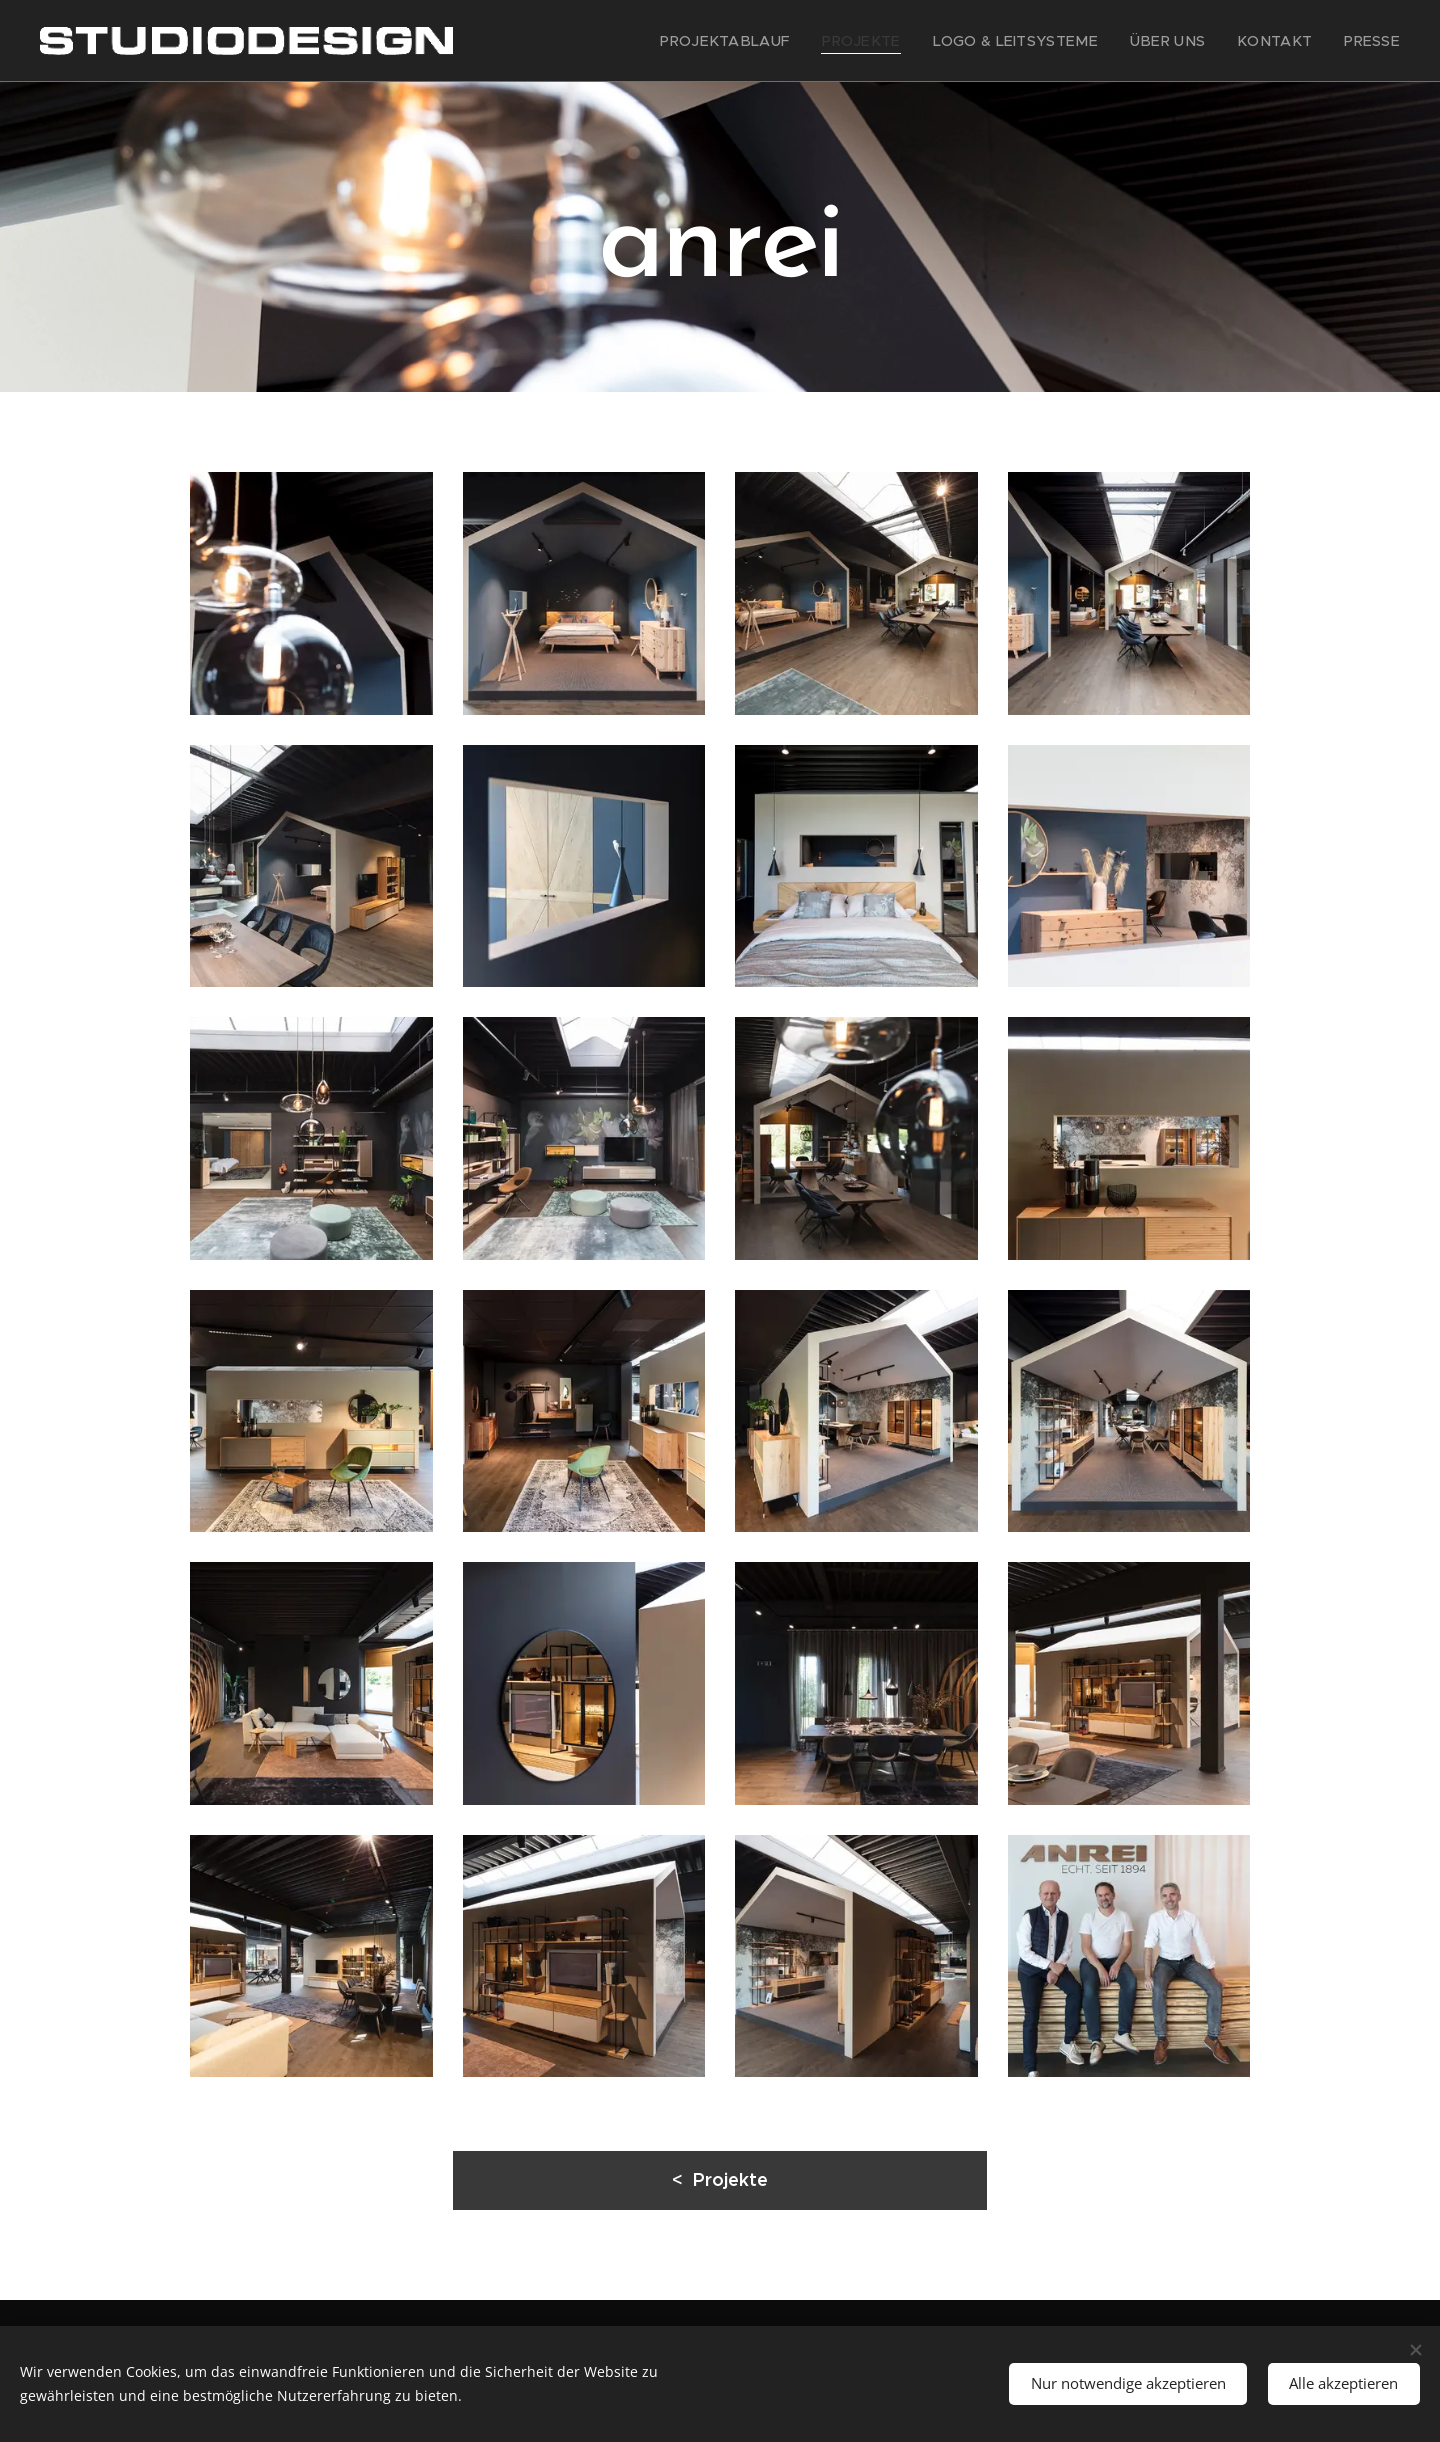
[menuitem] (780, 41)
